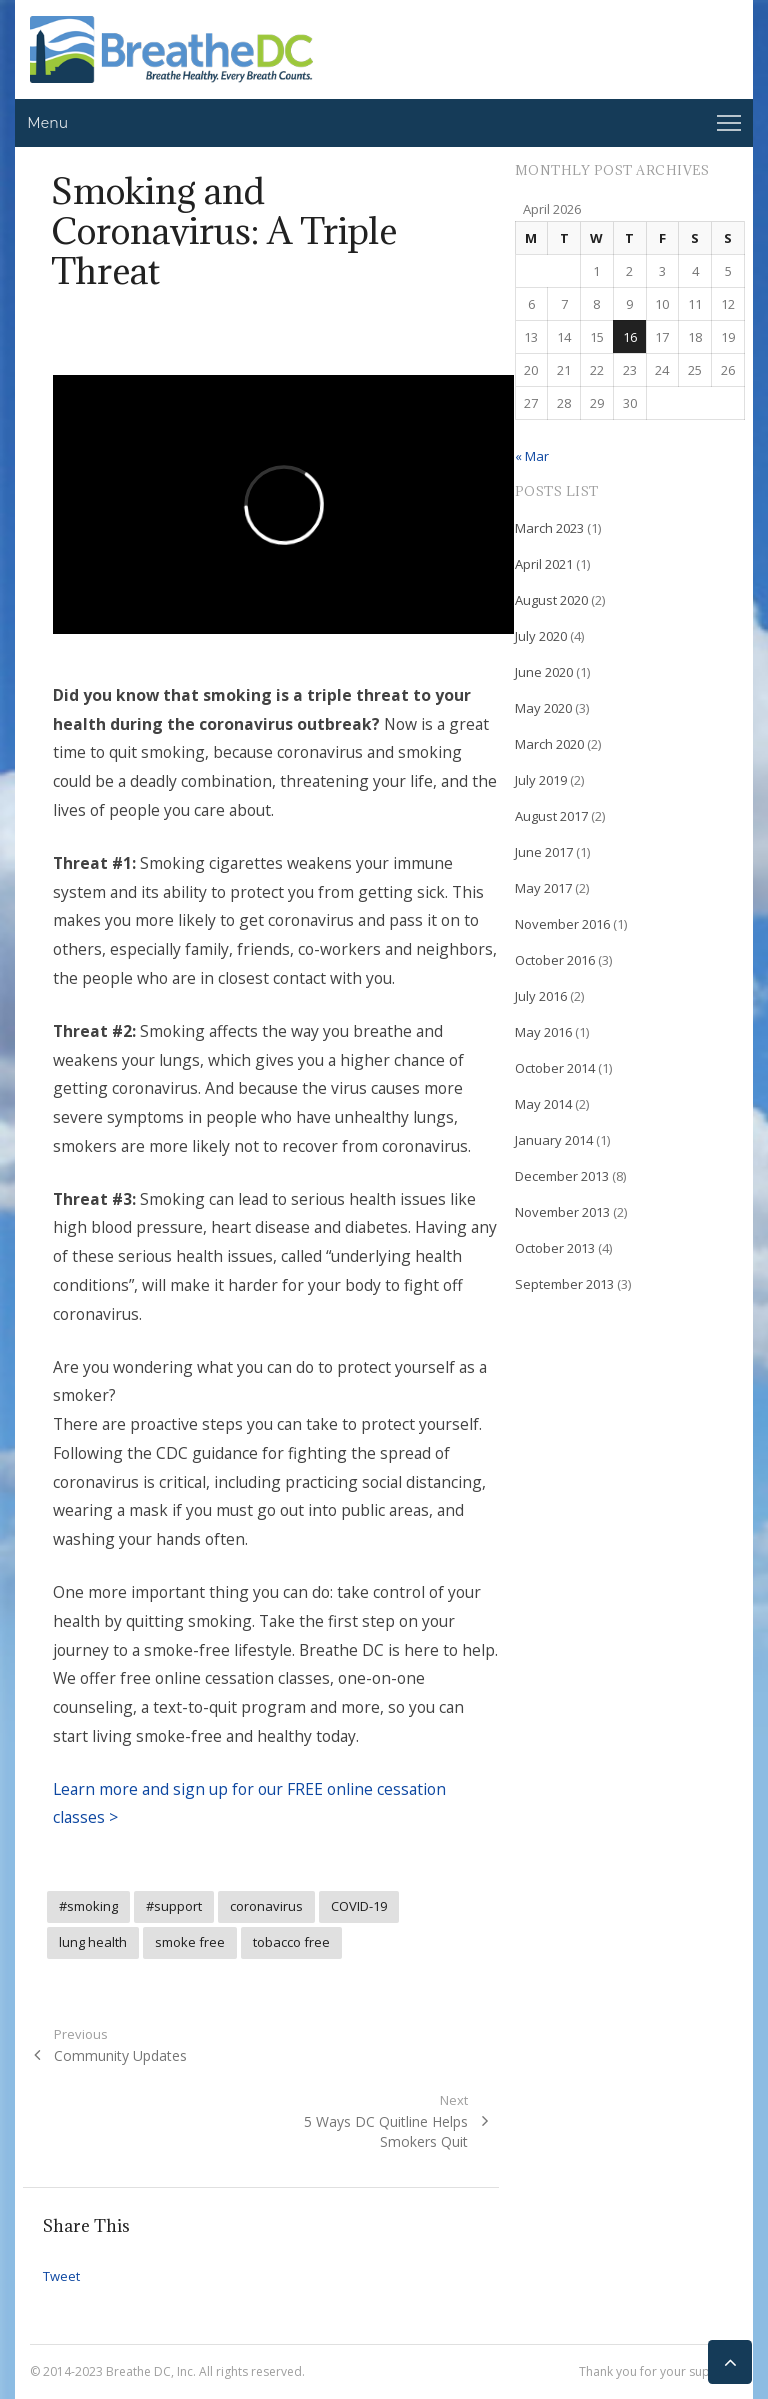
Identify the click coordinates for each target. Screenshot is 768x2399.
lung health (93, 1942)
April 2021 (544, 564)
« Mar (532, 456)
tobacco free (291, 1942)
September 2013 (564, 1284)
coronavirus (266, 1906)
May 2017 (543, 888)
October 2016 (555, 960)
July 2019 (541, 780)
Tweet (61, 2276)
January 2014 (554, 1140)
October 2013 (555, 1248)
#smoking (88, 1906)
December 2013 (562, 1176)
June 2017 (544, 852)
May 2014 (543, 1104)
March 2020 (549, 744)
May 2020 (543, 708)
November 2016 (562, 924)
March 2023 (549, 528)
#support (174, 1906)
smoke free (190, 1942)
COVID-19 (359, 1906)
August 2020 (551, 600)
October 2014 (555, 1068)
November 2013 (562, 1212)
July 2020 (541, 636)
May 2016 (543, 1032)
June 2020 (544, 672)
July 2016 (541, 996)
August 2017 (551, 816)
